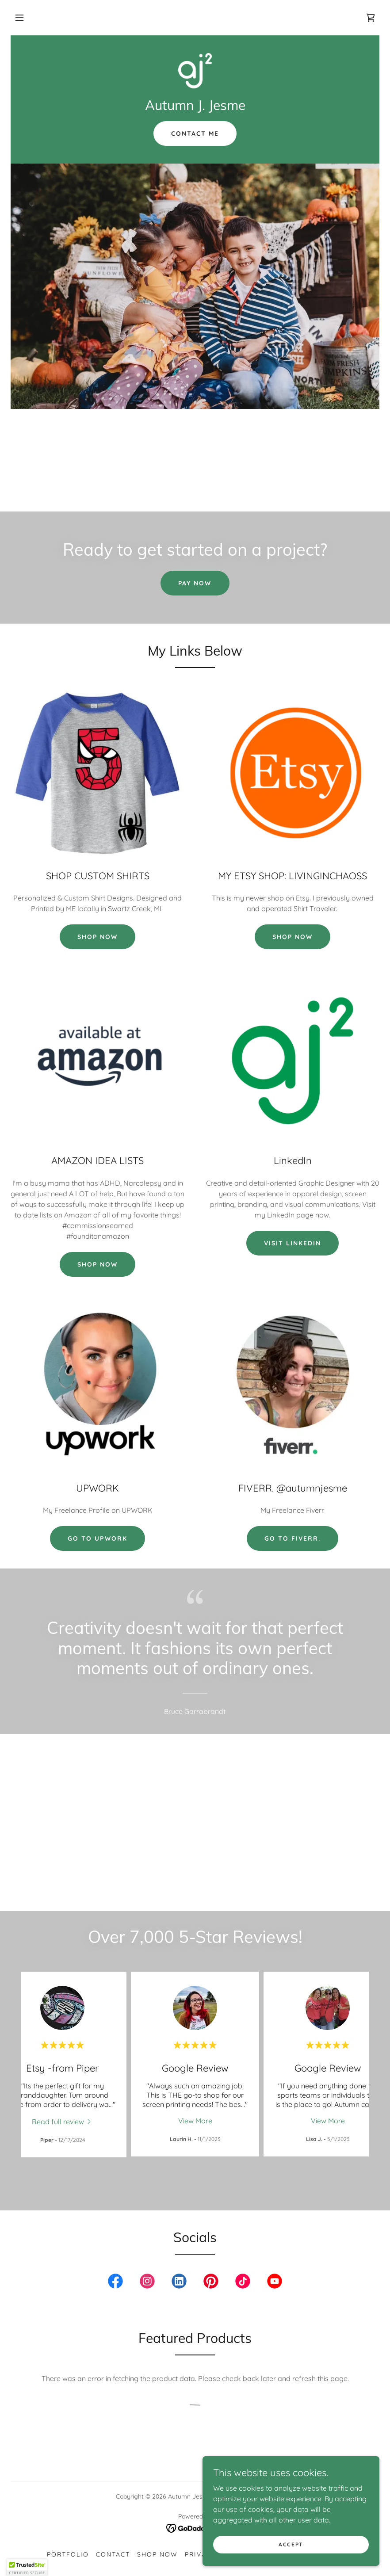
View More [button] (195, 2120)
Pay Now (194, 583)
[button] (19, 18)
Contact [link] (113, 2554)
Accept (291, 2544)
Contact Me (195, 133)
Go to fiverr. (292, 1538)
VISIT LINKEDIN (292, 1243)
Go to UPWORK (97, 1538)
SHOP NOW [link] (157, 2554)
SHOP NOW (97, 937)
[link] (370, 18)
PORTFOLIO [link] (68, 2554)
